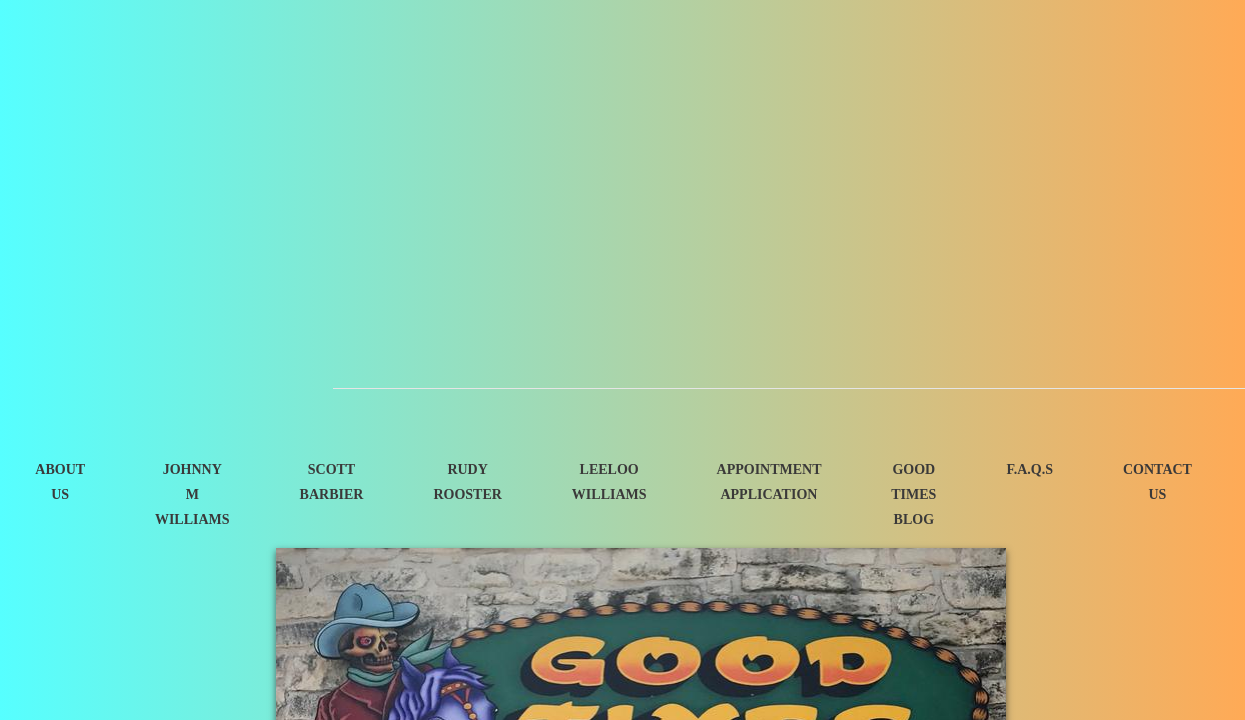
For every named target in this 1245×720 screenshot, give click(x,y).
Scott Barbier (332, 482)
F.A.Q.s (1029, 469)
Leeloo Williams (609, 482)
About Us (60, 482)
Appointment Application (769, 482)
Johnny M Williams (192, 494)
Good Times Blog (913, 494)
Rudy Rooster (467, 482)
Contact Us (1157, 482)
